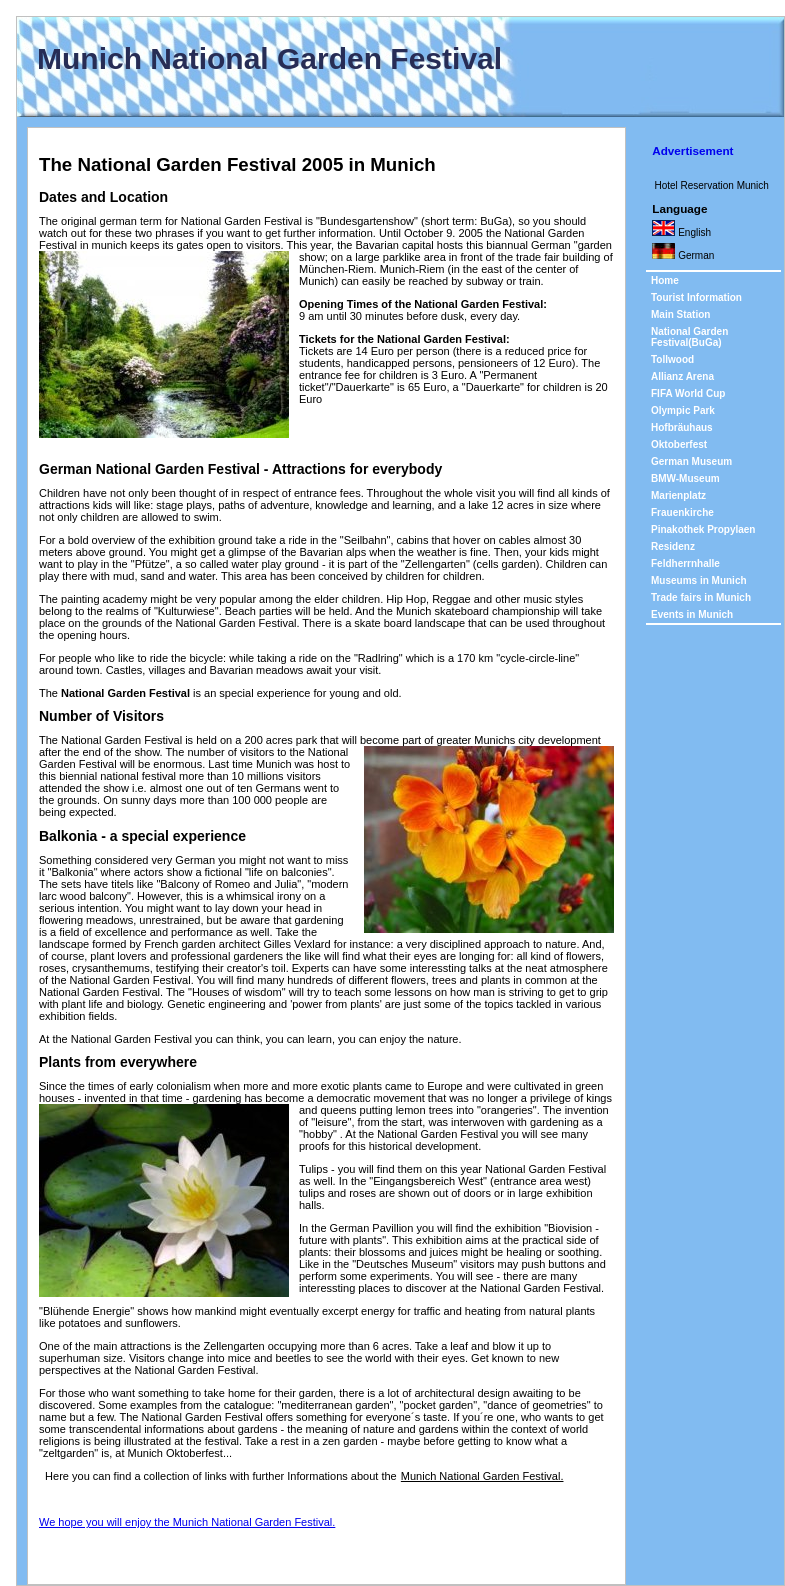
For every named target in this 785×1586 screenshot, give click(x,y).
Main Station (680, 314)
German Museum (691, 461)
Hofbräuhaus (682, 427)
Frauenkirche (682, 512)
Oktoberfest (679, 444)
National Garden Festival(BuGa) (689, 337)
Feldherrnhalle (685, 563)
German (683, 255)
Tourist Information (696, 297)
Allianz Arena (682, 376)
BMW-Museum (685, 478)
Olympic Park (683, 410)
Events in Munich (692, 614)
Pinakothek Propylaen (703, 529)
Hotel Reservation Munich (711, 185)
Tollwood (672, 359)
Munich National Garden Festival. (482, 1476)
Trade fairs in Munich (701, 597)
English (681, 232)
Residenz (673, 546)
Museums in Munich (699, 580)
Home (665, 280)
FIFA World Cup (688, 393)
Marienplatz (678, 495)
